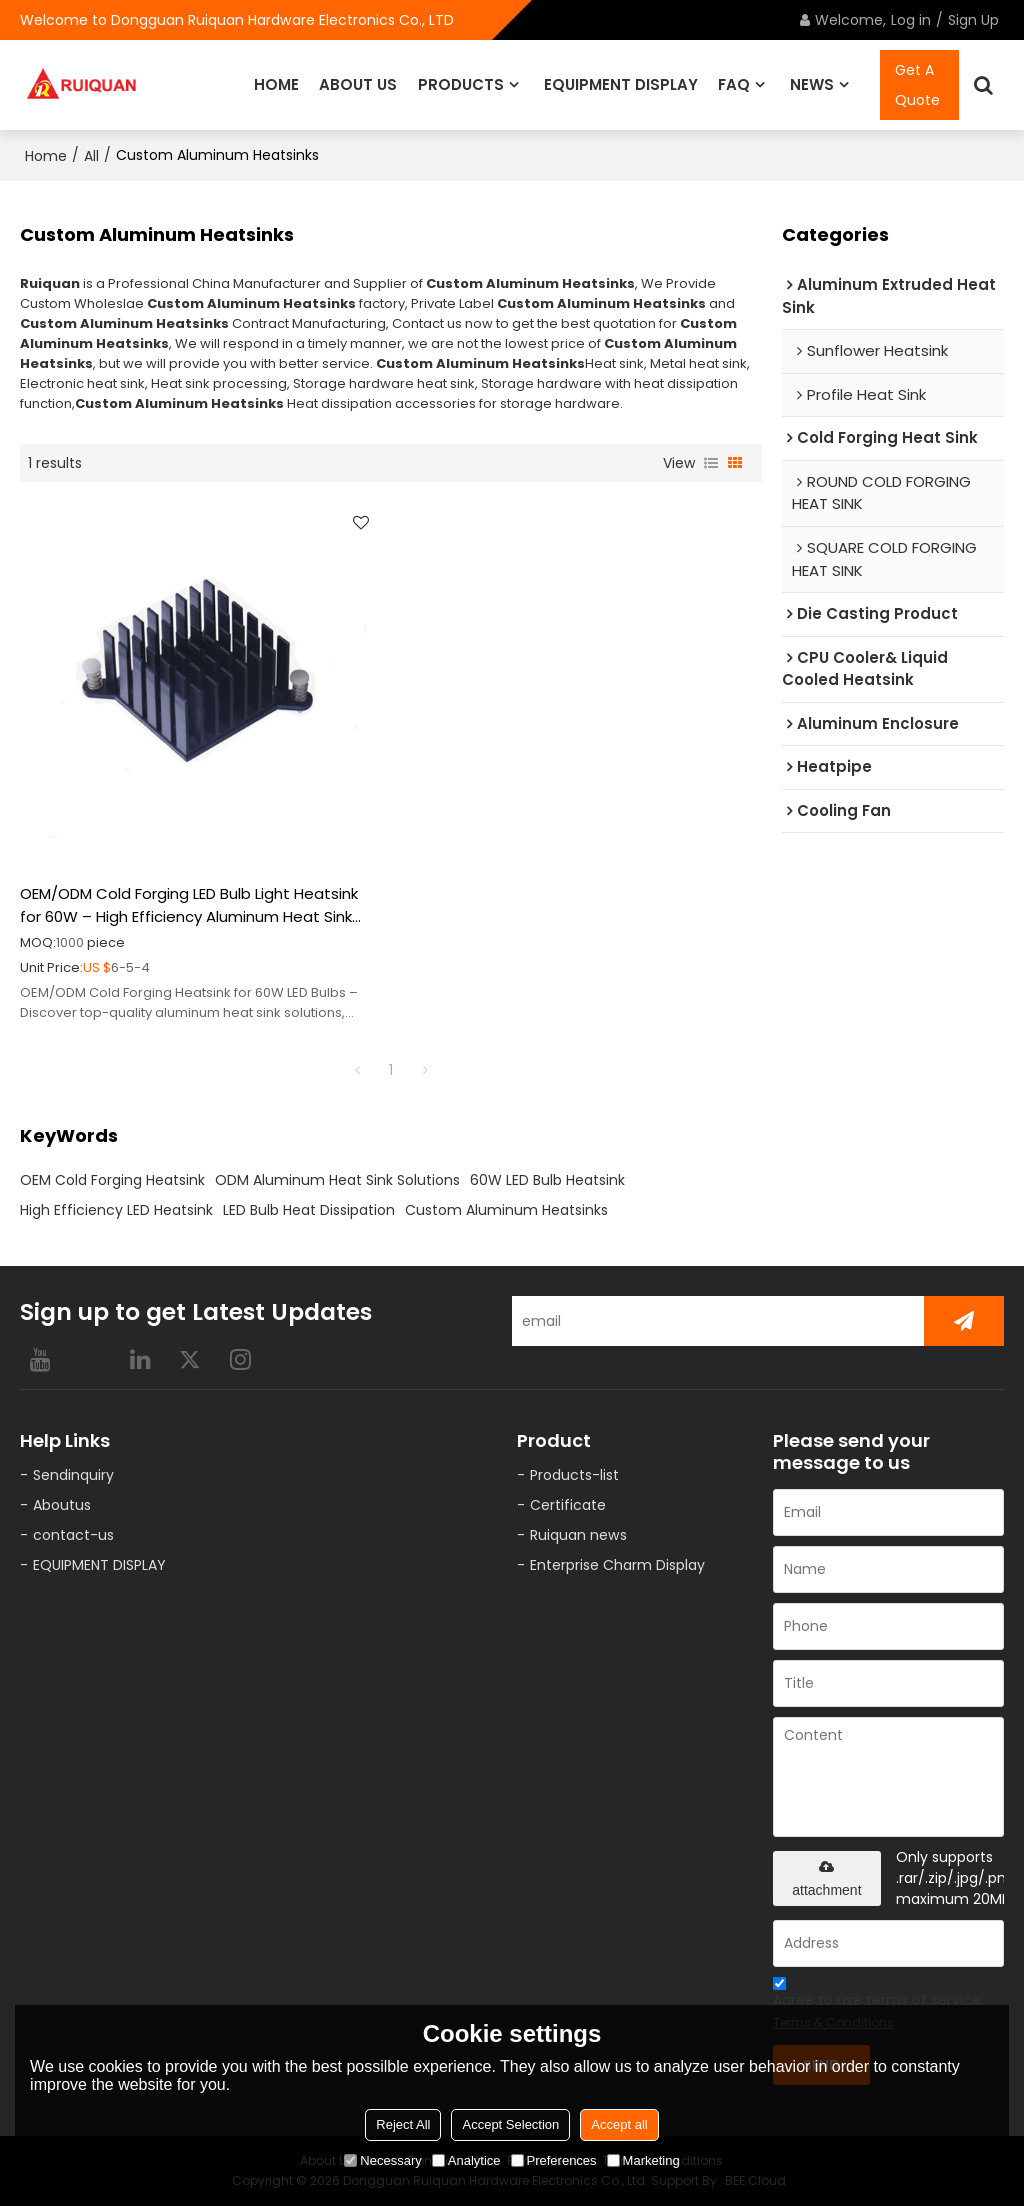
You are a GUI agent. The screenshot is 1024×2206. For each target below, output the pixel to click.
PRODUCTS (461, 84)
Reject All (403, 2124)
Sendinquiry (73, 1475)
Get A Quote (917, 85)
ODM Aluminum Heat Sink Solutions (337, 1180)
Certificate (568, 1505)
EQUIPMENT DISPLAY (621, 84)
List (711, 463)
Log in (911, 20)
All (91, 156)
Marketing (643, 2160)
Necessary (382, 2160)
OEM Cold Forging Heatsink (112, 1180)
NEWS (812, 84)
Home (46, 156)
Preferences (554, 2160)
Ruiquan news (578, 1535)
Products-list (574, 1475)
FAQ (734, 84)
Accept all (619, 2124)
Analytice (466, 2160)
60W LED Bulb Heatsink (547, 1180)
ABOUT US (358, 84)
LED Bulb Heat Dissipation (309, 1210)
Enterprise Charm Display (617, 1565)
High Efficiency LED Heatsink (116, 1210)
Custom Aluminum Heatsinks (506, 1210)
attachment (826, 1879)
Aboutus (62, 1505)
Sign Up (973, 20)
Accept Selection (510, 2124)
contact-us (73, 1535)
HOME (276, 84)
